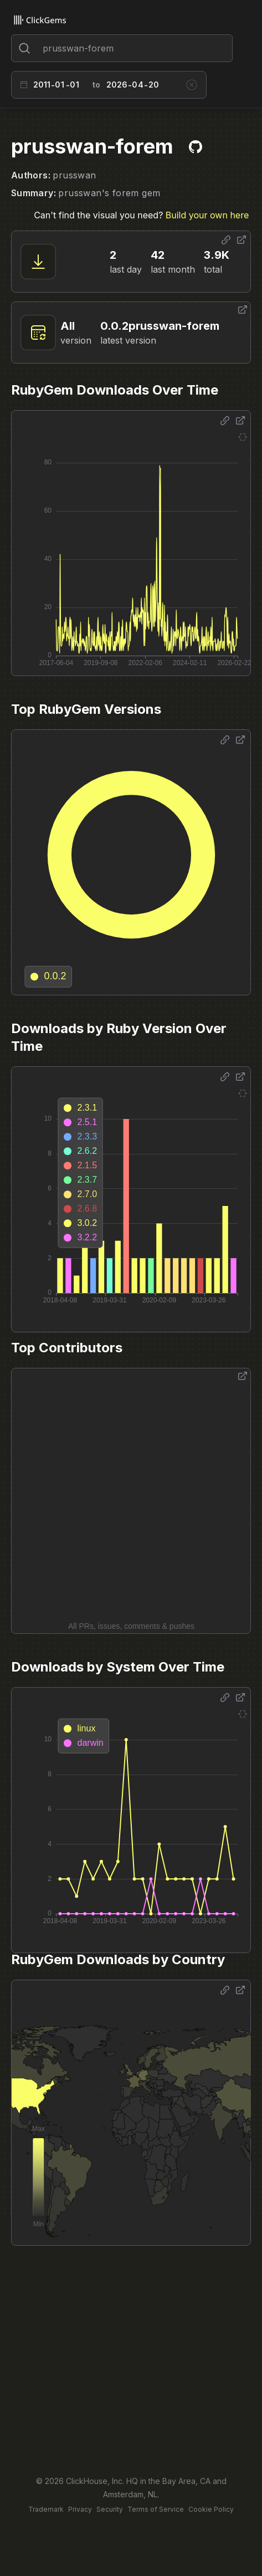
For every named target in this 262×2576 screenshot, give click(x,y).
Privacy (80, 2509)
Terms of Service (155, 2509)
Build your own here (207, 215)
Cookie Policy (211, 2509)
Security (109, 2509)
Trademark (46, 2509)
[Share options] (226, 240)
